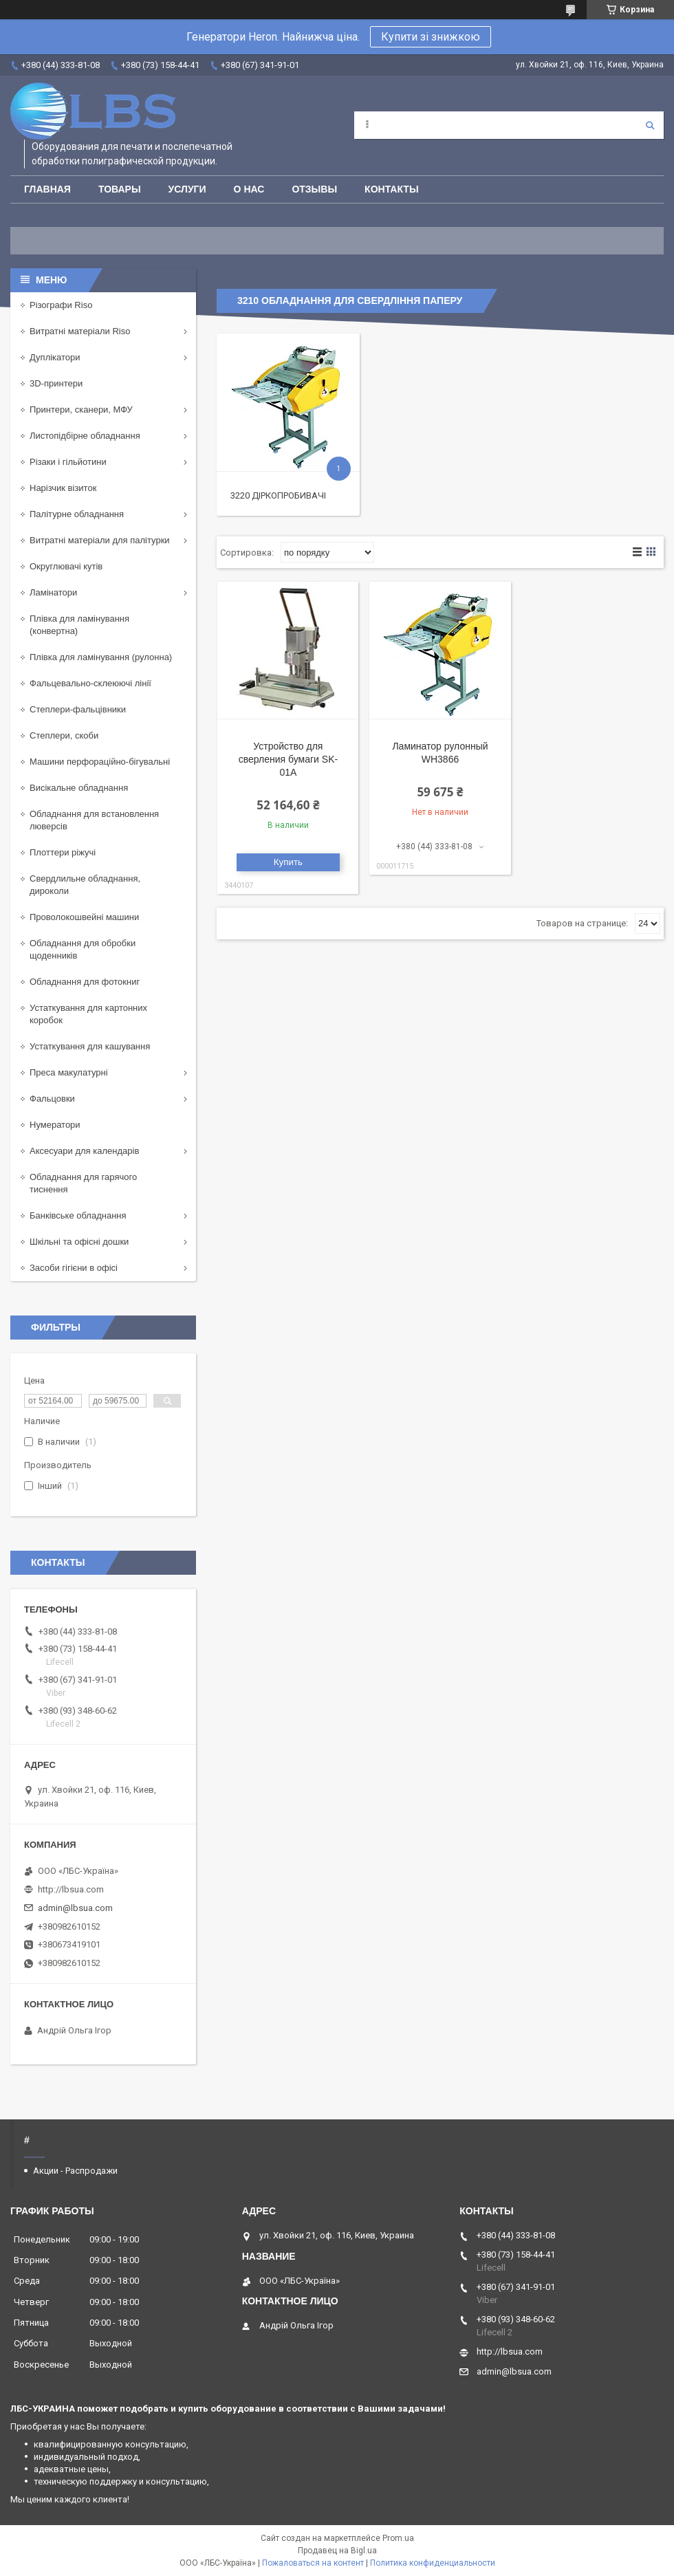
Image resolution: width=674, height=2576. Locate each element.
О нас (249, 189)
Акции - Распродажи (75, 2170)
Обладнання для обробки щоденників (82, 949)
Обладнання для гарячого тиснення (83, 1183)
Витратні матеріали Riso (80, 331)
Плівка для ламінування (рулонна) (101, 657)
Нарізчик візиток (63, 488)
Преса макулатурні (69, 1072)
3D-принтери (56, 383)
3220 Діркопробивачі (278, 495)
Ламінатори (53, 592)
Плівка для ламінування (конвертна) (79, 624)
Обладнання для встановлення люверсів (94, 820)
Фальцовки (52, 1098)
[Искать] (650, 125)
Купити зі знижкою (430, 36)
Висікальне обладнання (79, 788)
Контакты (391, 189)
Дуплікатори (55, 357)
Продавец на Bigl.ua (337, 2550)
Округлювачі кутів (66, 566)
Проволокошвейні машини (84, 917)
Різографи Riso (61, 305)
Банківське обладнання (78, 1215)
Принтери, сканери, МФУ (81, 409)
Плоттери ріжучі (63, 852)
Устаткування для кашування (90, 1046)
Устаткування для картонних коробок (88, 1014)
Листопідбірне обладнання (85, 435)
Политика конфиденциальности (432, 2563)
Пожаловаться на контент (313, 2563)
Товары (119, 189)
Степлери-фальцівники (78, 709)
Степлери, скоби (64, 735)
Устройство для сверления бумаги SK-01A (288, 759)
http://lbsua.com (71, 1889)
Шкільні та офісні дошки (79, 1241)
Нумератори (55, 1125)
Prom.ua (398, 2538)
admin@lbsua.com (75, 1908)
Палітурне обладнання (77, 514)
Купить (288, 862)
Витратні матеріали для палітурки (100, 540)
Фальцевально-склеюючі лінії (90, 683)
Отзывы (314, 189)
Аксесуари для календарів (84, 1151)
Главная (47, 189)
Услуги (187, 189)
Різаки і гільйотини (68, 462)
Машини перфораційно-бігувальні (100, 761)
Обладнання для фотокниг (85, 981)
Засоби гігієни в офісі (74, 1268)
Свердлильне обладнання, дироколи (85, 884)
